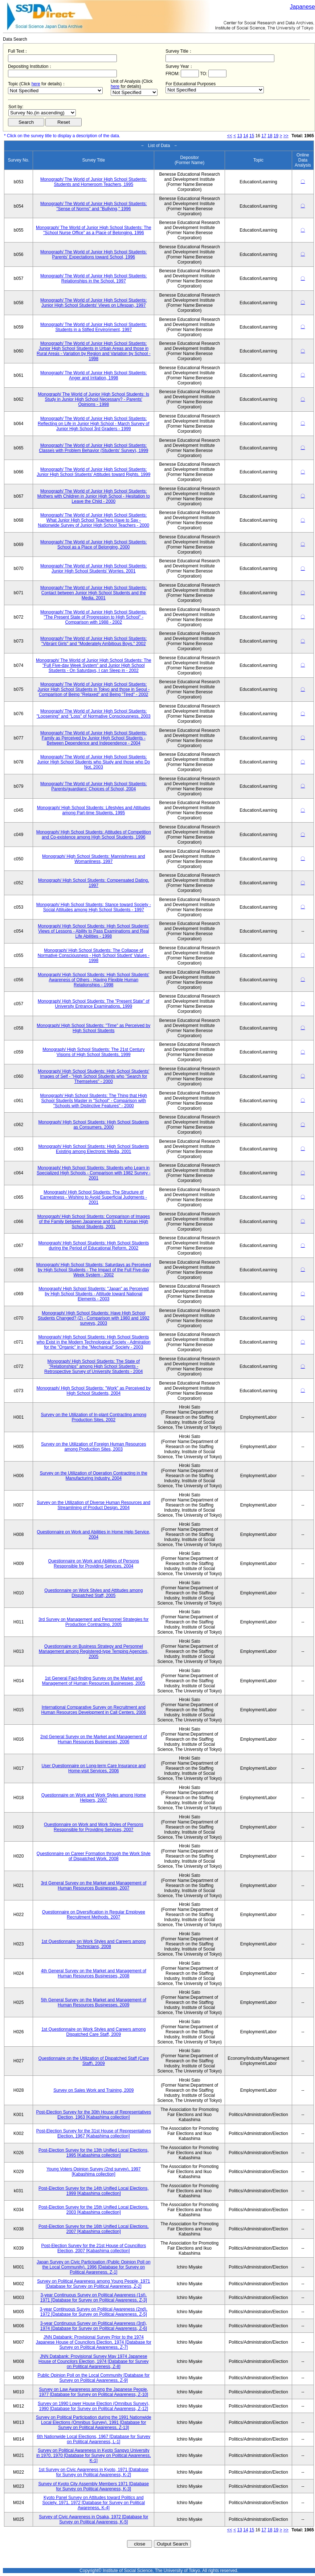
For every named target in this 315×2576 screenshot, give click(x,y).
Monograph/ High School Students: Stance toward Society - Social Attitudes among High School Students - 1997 (93, 907)
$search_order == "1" (42, 112)
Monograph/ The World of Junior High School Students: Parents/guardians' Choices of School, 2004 (93, 786)
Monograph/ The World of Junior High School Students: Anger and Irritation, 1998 (93, 375)
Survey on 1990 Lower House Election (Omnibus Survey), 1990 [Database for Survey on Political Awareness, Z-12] (93, 2406)
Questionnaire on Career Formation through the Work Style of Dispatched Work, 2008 (94, 1856)
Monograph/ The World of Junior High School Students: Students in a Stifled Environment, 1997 (93, 327)
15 (251, 135)
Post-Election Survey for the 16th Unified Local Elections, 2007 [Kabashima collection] (93, 2229)
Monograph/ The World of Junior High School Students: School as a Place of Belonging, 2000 (93, 544)
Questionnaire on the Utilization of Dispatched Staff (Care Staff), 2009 (93, 2061)
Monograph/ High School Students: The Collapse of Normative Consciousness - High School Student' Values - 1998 (94, 955)
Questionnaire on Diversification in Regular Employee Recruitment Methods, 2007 (93, 1914)
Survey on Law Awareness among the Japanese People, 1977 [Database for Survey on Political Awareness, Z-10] (93, 2392)
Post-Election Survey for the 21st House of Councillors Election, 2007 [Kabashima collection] (93, 2248)
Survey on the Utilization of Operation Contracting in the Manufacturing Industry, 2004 (93, 1476)
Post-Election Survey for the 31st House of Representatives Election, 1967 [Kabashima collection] (93, 2133)
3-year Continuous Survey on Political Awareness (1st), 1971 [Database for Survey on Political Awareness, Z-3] (93, 2297)
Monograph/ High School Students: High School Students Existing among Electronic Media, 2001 (93, 1149)
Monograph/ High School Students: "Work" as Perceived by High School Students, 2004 (94, 1391)
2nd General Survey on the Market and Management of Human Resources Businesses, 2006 (93, 1739)
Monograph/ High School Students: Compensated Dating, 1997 (93, 883)
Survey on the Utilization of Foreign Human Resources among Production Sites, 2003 (93, 1447)
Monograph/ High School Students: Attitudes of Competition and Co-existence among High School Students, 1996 (93, 835)
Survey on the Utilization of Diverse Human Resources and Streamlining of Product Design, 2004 (93, 1505)
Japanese (302, 7)
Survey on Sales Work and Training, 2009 (93, 2090)
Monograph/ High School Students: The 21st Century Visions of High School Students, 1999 (93, 1052)
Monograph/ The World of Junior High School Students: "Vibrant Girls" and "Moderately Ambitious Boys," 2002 (93, 641)
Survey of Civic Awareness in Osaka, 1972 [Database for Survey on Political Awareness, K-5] (93, 2519)
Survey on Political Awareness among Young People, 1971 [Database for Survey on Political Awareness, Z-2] (93, 2284)
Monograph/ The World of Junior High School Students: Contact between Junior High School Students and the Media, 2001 (93, 592)
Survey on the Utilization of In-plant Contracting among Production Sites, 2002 (93, 1417)
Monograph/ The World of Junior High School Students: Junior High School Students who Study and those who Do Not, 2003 (93, 762)
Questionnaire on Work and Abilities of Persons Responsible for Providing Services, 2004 (93, 1563)
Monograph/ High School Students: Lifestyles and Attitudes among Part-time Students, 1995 (93, 810)
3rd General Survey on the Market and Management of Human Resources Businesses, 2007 (93, 1885)
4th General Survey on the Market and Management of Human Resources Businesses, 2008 (93, 1973)
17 (263, 135)
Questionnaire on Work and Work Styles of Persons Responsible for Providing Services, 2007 (93, 1827)
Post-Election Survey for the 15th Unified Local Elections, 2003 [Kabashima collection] (93, 2210)
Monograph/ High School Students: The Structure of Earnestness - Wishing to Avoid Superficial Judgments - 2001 (93, 1197)
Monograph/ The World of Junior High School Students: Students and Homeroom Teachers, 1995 (93, 182)
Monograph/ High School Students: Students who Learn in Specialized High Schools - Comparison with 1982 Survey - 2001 (93, 1173)
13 (239, 135)
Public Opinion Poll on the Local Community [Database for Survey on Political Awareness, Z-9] (93, 2378)
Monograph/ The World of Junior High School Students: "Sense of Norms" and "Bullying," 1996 (93, 206)
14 (245, 135)
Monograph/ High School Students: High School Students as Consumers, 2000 (93, 1125)
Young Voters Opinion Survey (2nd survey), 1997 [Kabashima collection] (93, 2172)
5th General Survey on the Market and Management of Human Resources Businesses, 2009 (93, 2002)
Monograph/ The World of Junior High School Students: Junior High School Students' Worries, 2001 (93, 568)
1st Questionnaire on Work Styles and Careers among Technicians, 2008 (93, 1944)
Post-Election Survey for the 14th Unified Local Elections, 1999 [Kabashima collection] (93, 2191)
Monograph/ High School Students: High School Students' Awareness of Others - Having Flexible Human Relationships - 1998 (93, 979)
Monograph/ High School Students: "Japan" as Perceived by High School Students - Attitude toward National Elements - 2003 (93, 1293)
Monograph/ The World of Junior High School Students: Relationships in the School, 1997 (93, 278)
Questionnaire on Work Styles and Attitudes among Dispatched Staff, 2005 (93, 1593)
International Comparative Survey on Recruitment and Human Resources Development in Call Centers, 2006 (93, 1710)
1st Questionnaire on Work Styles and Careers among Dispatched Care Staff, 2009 (93, 2032)
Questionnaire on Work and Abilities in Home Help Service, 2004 (94, 1534)
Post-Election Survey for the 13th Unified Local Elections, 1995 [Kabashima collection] (93, 2153)
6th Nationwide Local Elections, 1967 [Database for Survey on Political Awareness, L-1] (93, 2439)
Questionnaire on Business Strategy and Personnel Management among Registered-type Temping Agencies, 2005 (93, 1651)
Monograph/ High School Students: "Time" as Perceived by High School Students (93, 1028)
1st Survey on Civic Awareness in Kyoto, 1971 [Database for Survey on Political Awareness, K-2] (94, 2472)
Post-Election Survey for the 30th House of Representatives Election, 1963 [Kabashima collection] (93, 2115)
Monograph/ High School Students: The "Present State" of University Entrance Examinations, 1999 (94, 1004)
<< (229, 135)
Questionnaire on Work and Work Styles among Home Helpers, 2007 (93, 1798)
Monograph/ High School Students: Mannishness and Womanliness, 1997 (93, 859)
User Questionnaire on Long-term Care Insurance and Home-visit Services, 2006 (93, 1768)
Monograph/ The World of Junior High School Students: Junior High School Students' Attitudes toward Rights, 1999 (93, 472)
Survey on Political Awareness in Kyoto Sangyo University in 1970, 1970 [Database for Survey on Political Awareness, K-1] (93, 2455)
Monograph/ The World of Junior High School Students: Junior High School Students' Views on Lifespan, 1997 (93, 303)
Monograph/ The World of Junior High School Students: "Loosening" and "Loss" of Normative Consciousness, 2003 (94, 714)
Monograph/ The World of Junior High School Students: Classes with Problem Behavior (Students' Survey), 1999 (93, 448)
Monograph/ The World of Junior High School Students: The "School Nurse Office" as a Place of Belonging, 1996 (93, 230)
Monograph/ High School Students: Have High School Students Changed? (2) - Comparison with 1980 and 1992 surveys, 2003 (94, 1318)
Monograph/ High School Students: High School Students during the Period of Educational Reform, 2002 (93, 1245)
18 (269, 135)
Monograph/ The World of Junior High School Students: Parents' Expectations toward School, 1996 (93, 254)
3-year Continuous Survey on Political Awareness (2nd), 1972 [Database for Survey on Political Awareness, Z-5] (94, 2312)
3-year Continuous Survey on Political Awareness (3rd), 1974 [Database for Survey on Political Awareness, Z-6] (93, 2326)
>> (286, 135)
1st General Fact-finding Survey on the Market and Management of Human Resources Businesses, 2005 (93, 1681)
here (36, 83)
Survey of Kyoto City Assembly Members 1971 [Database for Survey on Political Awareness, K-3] (93, 2486)
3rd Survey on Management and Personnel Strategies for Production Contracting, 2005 (93, 1622)
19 (276, 135)
